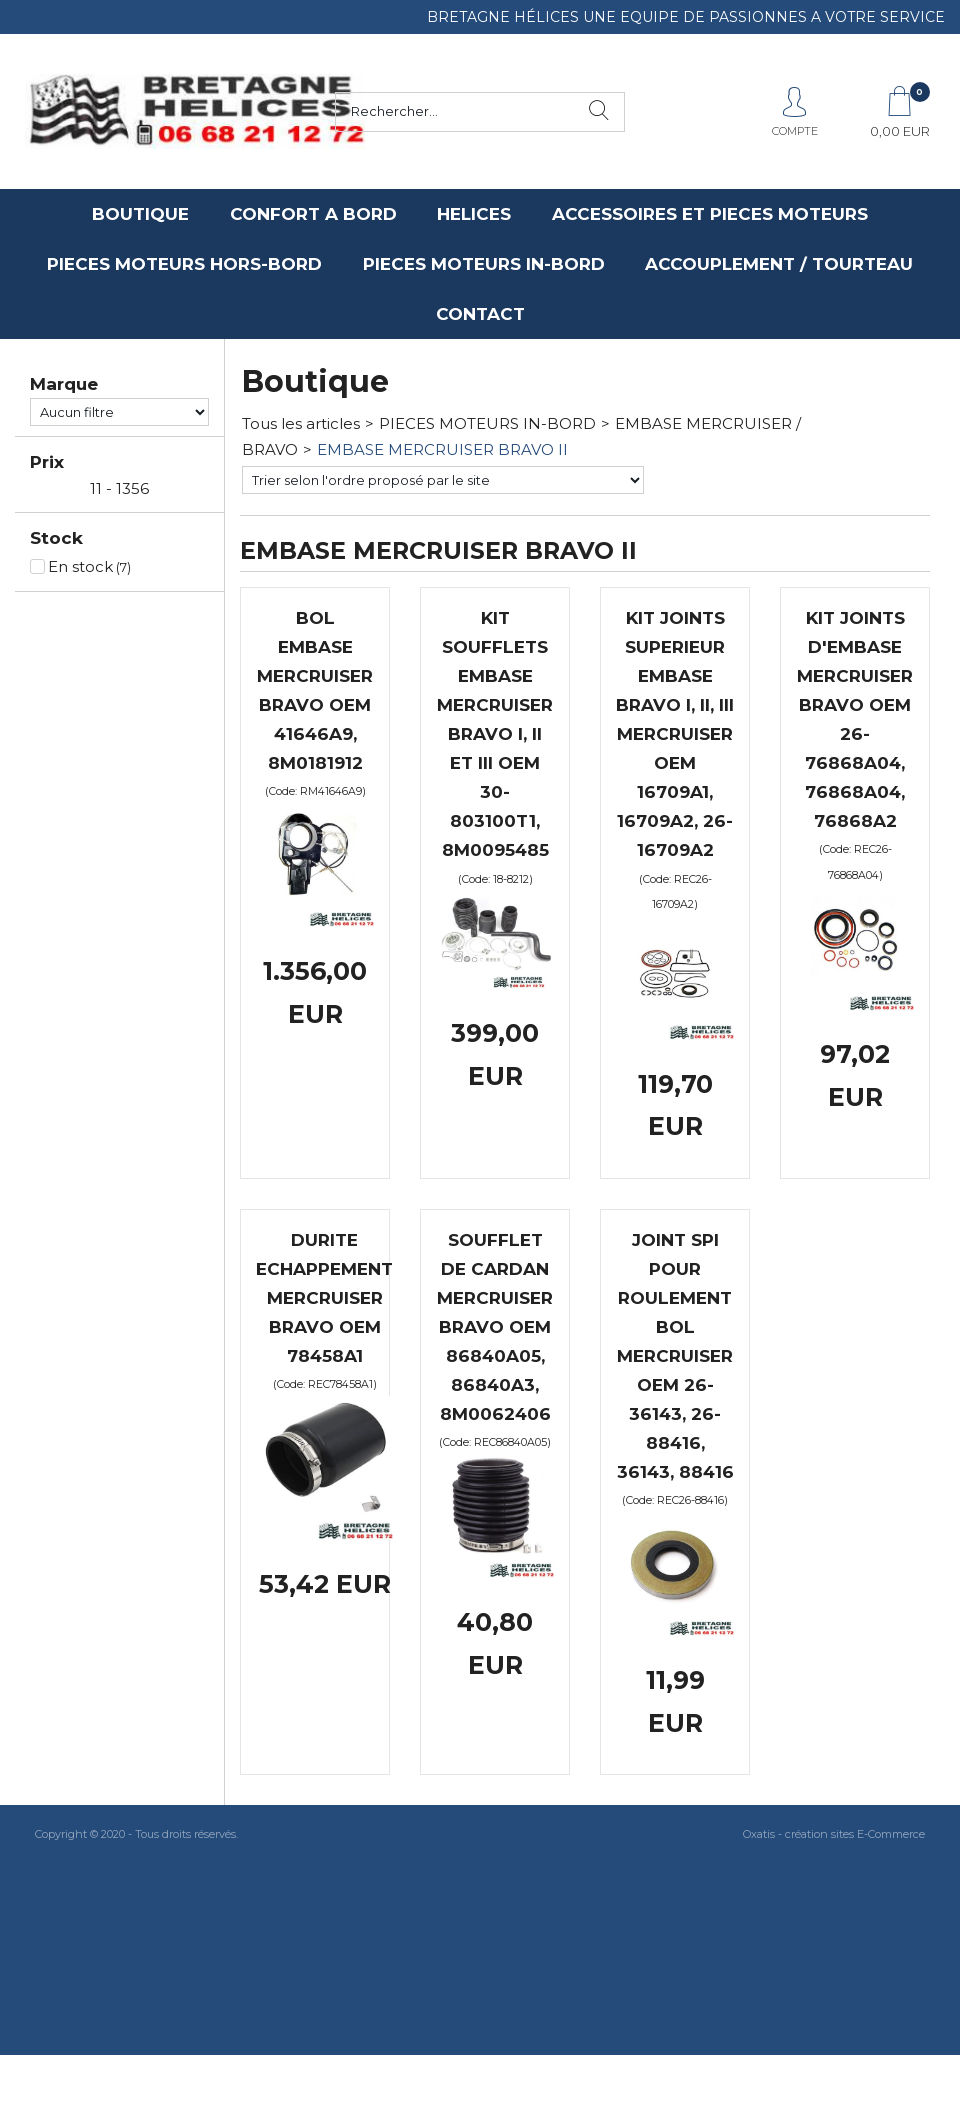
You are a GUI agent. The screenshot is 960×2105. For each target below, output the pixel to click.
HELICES (474, 214)
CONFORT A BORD (313, 214)
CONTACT (480, 314)
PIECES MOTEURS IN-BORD (484, 264)
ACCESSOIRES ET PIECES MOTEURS (710, 214)
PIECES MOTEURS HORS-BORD (184, 264)
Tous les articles (301, 423)
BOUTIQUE (140, 214)
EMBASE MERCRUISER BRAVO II (442, 449)
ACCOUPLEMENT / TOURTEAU (779, 264)
